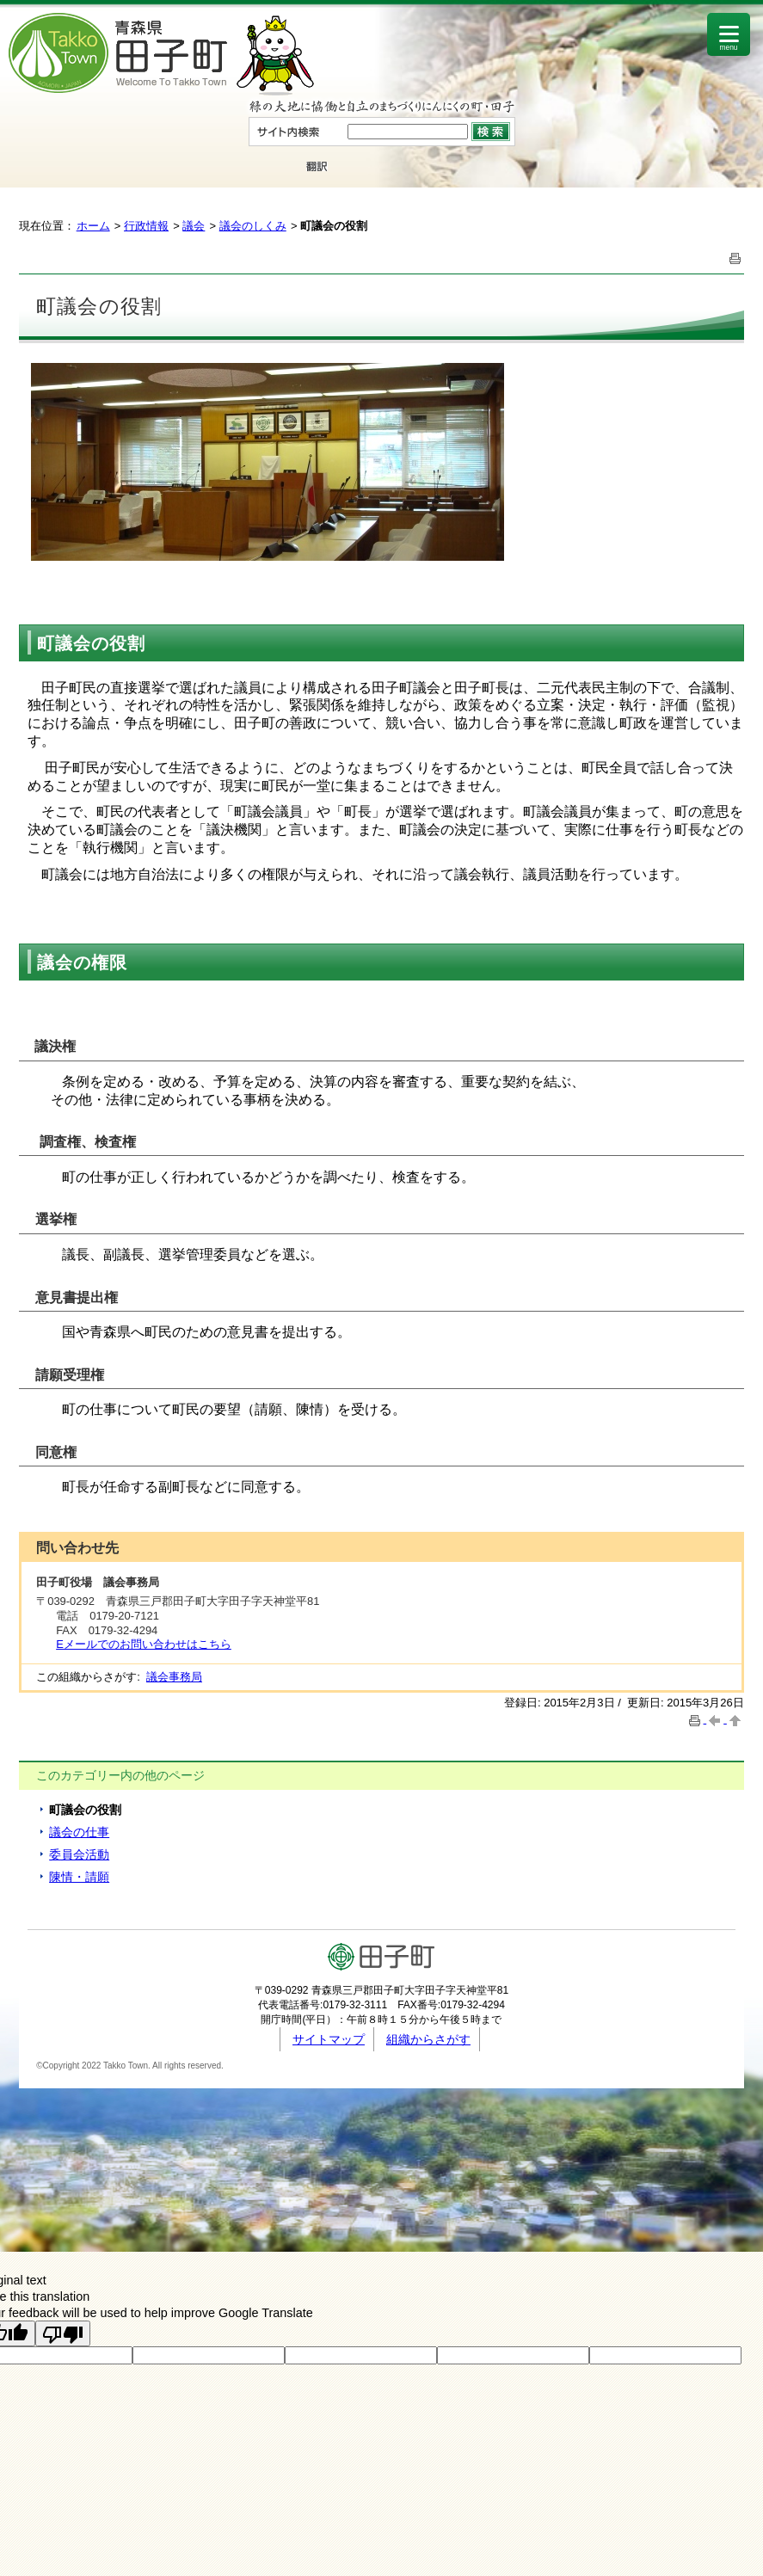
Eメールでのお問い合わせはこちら (143, 1644)
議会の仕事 (79, 1832)
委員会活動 (79, 1854)
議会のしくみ (252, 225)
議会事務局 (174, 1676)
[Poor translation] (62, 2333)
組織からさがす (428, 2039)
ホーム (93, 225)
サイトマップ (328, 2039)
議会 (193, 225)
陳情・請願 (79, 1877)
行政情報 (146, 225)
